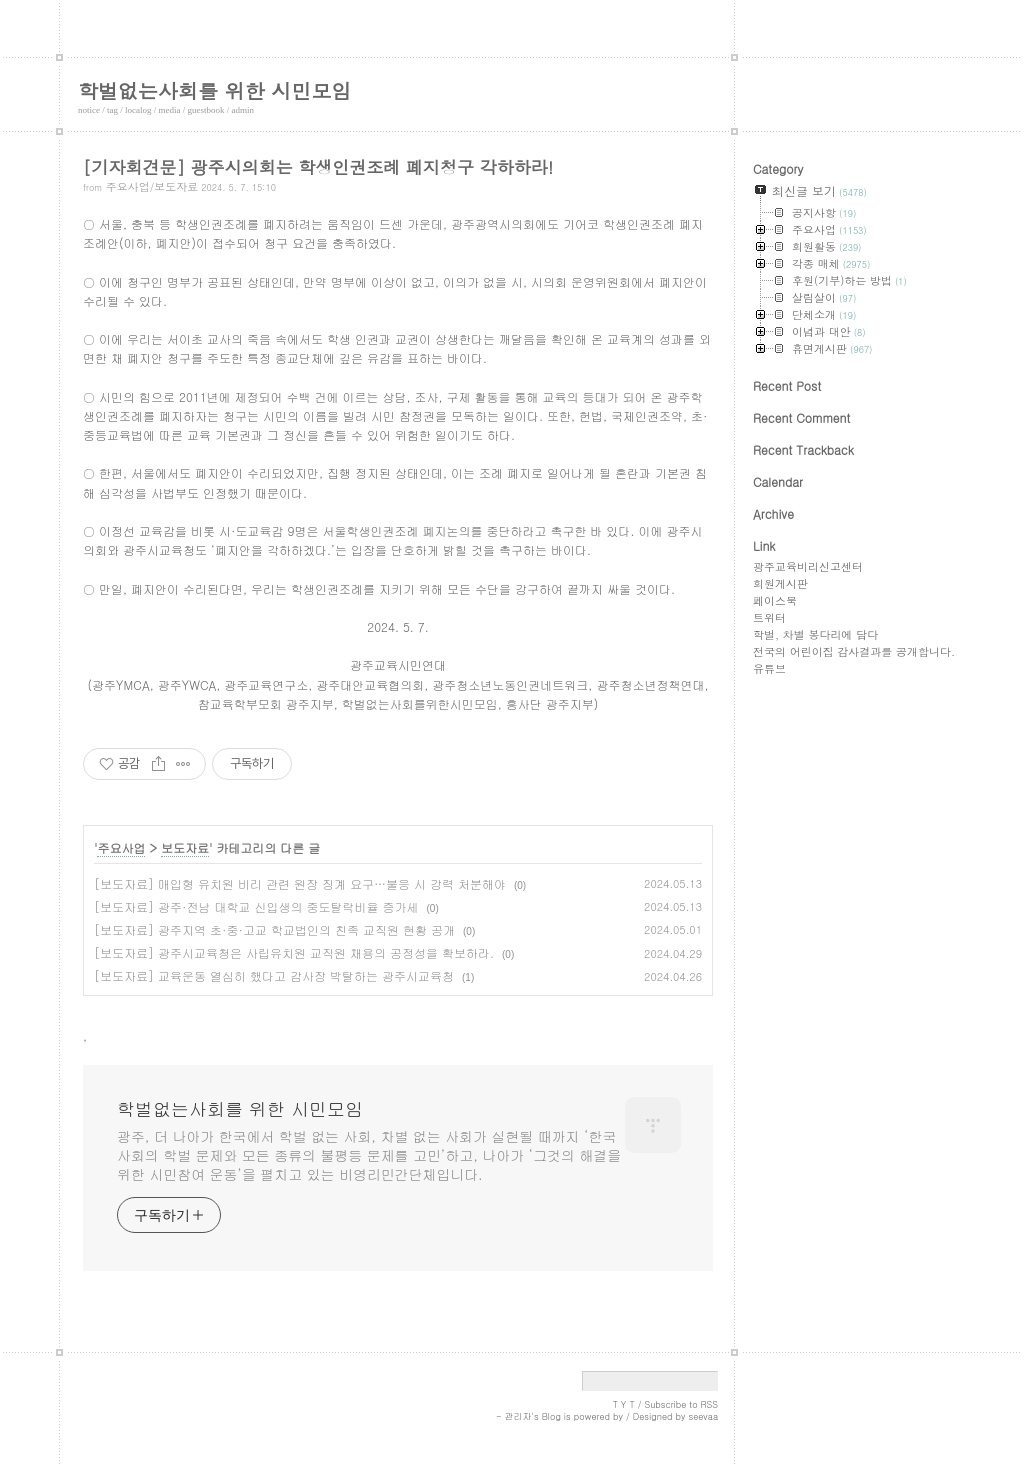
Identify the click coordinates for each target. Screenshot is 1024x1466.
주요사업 (121, 847)
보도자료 (185, 847)
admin (243, 110)
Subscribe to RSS (681, 1404)
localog (138, 110)
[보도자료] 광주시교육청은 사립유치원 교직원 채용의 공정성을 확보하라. (294, 952)
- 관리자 (514, 1416)
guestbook (206, 110)
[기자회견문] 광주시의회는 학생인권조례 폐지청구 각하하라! (318, 167)
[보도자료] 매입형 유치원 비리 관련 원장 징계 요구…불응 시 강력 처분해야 (300, 883)
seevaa (703, 1416)
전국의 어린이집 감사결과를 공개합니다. (854, 651)
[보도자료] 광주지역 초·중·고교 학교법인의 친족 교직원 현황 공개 (274, 929)
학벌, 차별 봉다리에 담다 (815, 634)
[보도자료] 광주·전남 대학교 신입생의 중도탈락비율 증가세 (256, 906)
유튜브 (769, 668)
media (170, 110)
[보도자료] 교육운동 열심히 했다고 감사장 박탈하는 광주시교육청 (274, 975)
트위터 (769, 617)
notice (89, 110)
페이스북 (775, 600)
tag (112, 110)
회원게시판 (780, 583)
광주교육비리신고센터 (808, 566)
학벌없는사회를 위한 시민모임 (214, 90)
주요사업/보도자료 (152, 186)
